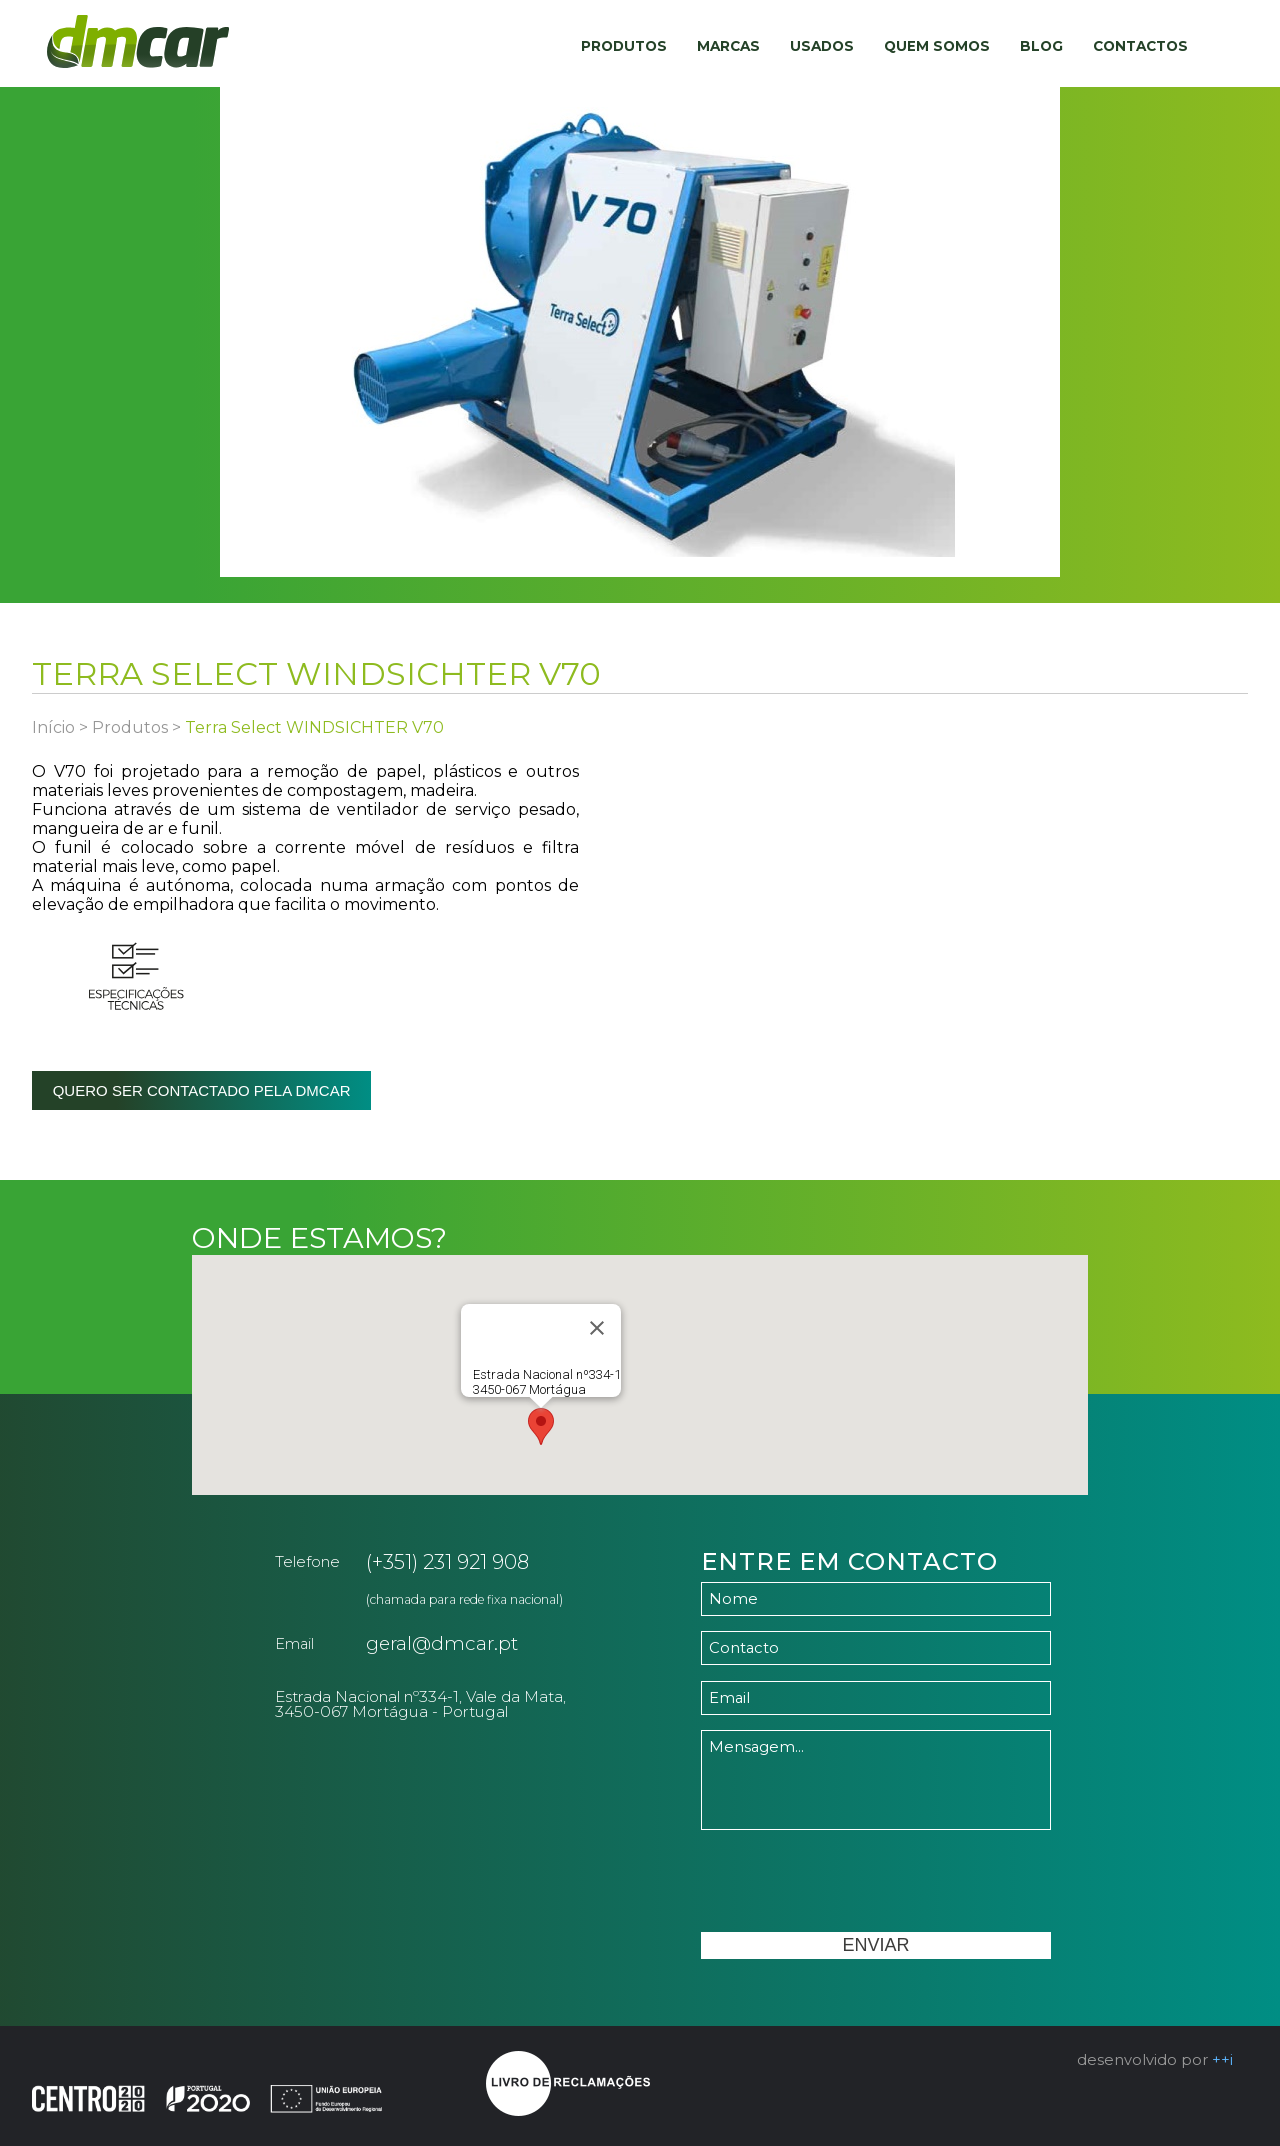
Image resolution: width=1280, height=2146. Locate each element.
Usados (822, 46)
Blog (1041, 46)
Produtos (624, 46)
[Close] (597, 1328)
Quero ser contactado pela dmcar (202, 1090)
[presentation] (853, 1883)
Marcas (728, 46)
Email (294, 1644)
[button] (541, 1426)
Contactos (1140, 46)
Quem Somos (937, 46)
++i (1222, 2060)
